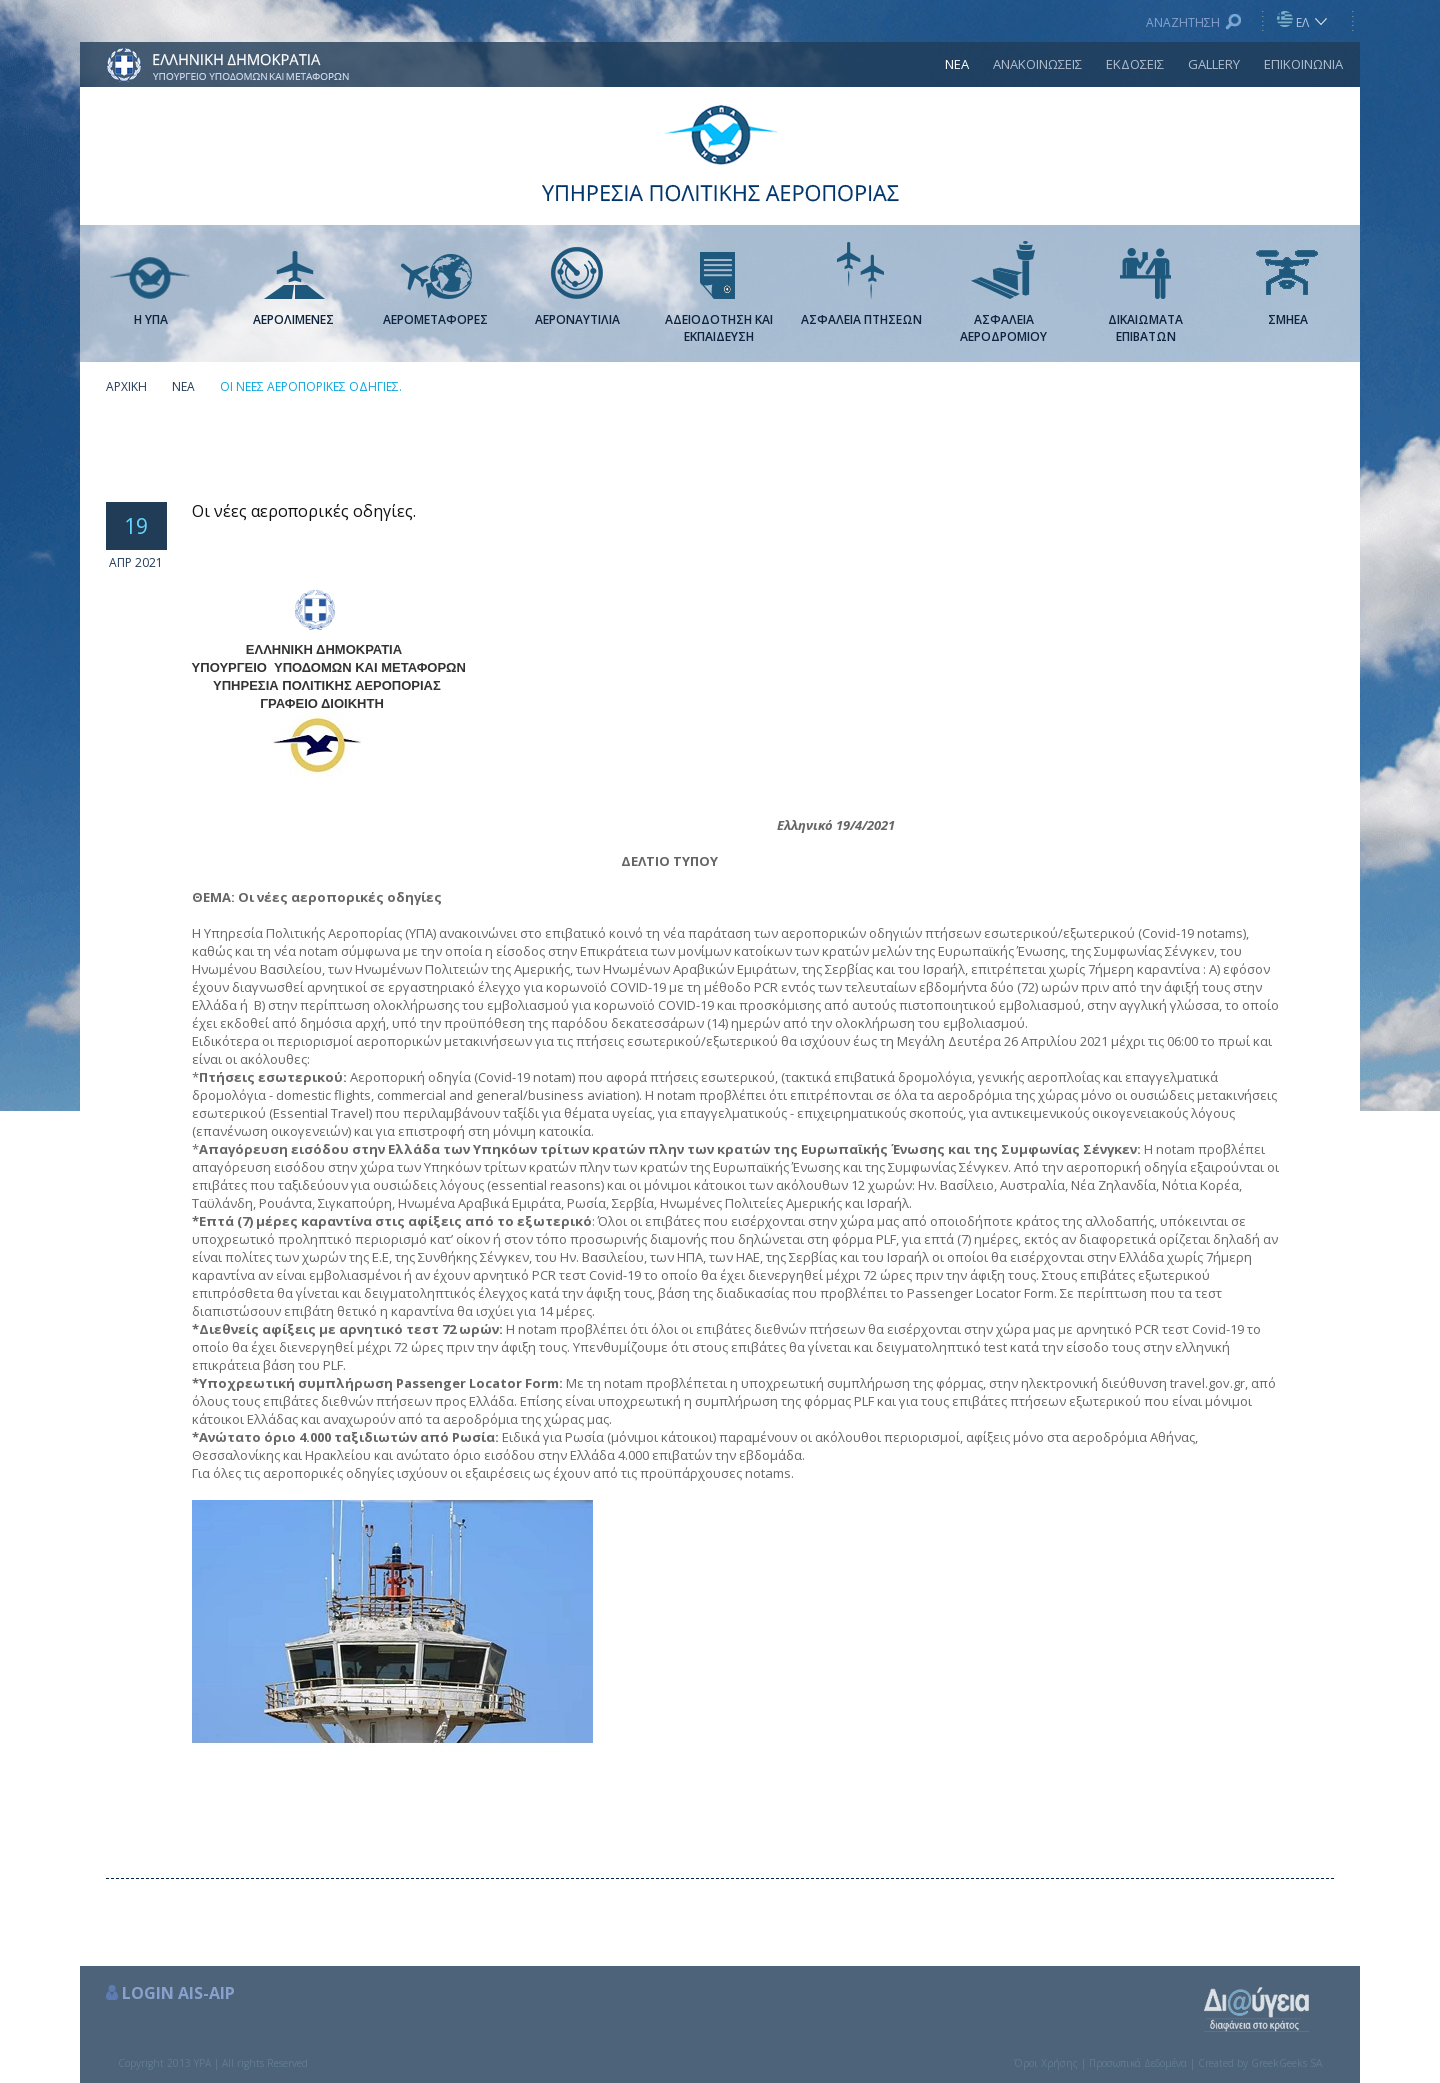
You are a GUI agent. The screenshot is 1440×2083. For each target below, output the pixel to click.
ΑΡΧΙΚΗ (126, 386)
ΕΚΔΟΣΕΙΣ (1135, 64)
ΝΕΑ (957, 64)
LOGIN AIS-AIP (178, 1993)
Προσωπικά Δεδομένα (1138, 2063)
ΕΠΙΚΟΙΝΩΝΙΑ (1303, 64)
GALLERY (1214, 64)
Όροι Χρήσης (1046, 2063)
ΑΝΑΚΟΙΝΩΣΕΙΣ (1037, 64)
